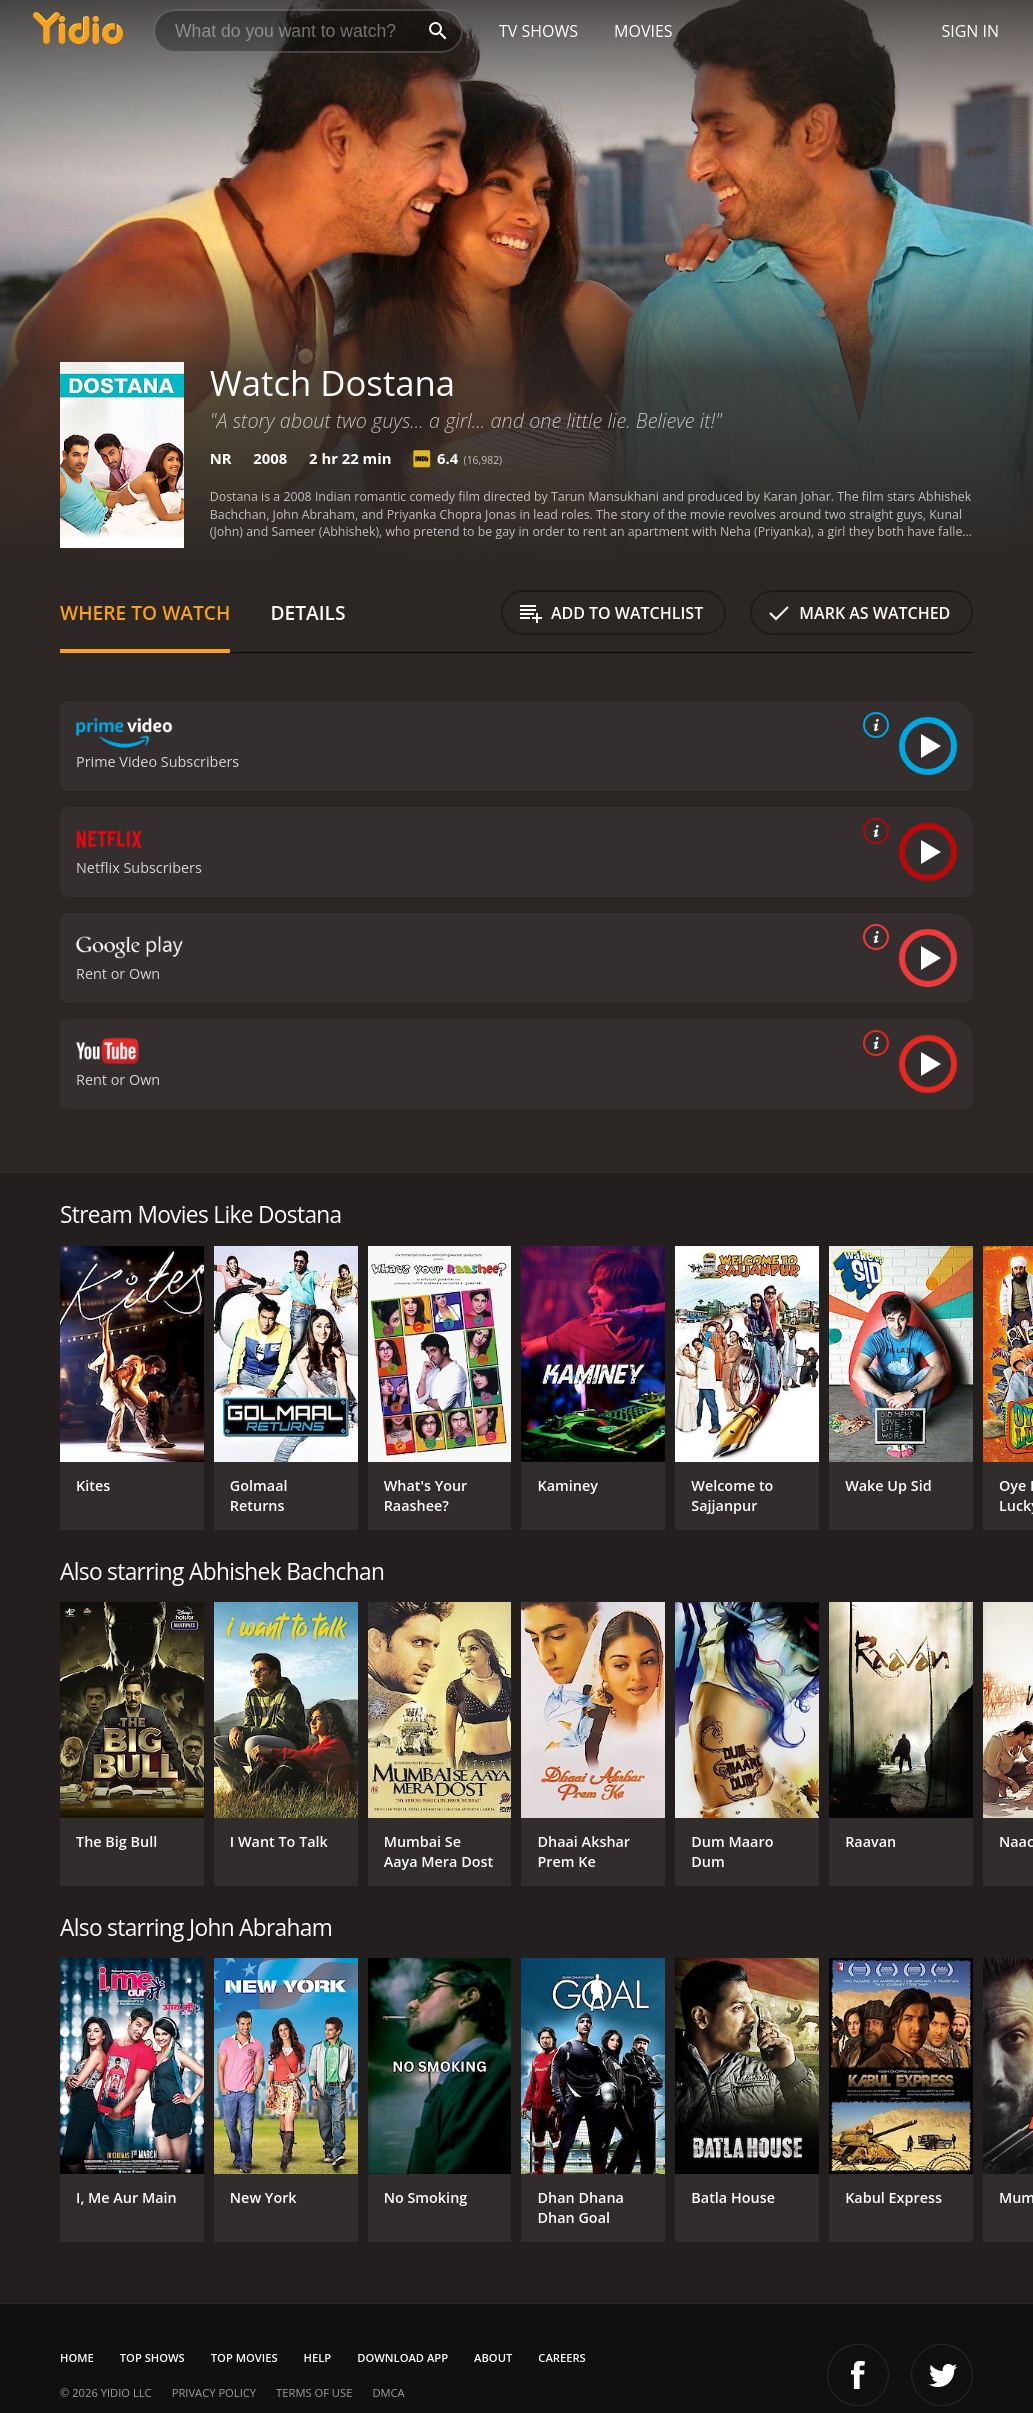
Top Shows (152, 2357)
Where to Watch (145, 612)
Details (307, 612)
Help (318, 2357)
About (493, 2357)
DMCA (388, 2392)
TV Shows (538, 31)
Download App (402, 2357)
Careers (561, 2357)
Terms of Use (314, 2392)
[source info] (872, 725)
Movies (643, 31)
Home (77, 2357)
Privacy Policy (214, 2392)
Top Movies (244, 2357)
